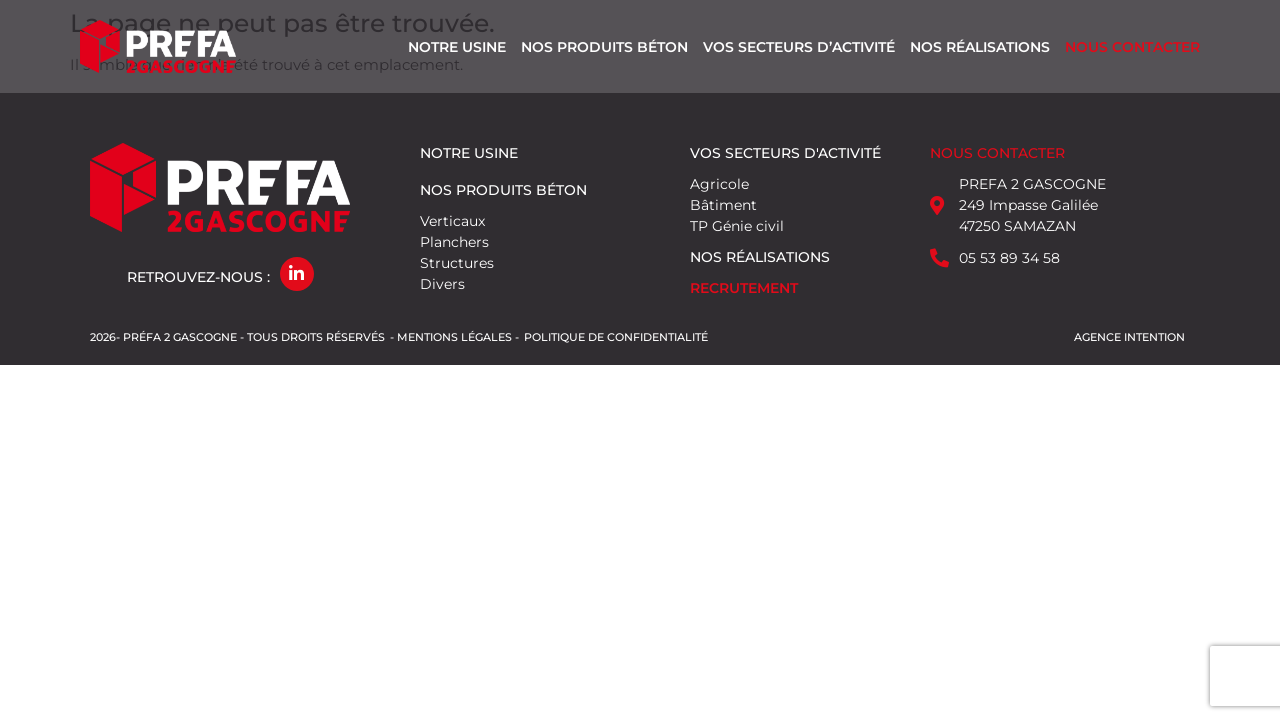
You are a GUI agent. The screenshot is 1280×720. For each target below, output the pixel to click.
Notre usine (457, 47)
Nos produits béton (604, 47)
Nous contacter (1132, 47)
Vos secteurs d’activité (799, 47)
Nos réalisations (980, 47)
